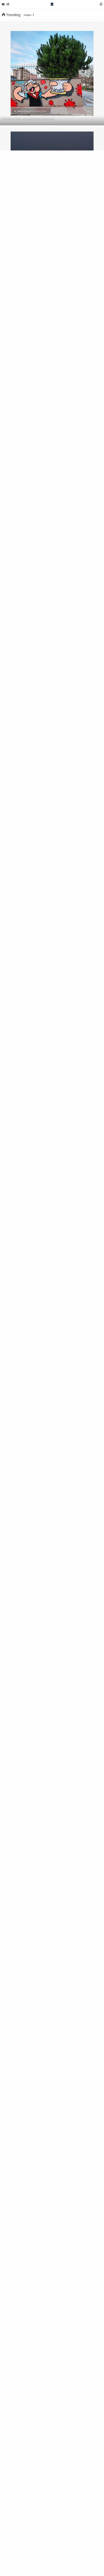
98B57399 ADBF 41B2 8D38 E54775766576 (27, 2236)
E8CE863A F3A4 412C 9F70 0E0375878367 (27, 542)
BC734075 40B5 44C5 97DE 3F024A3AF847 (27, 2025)
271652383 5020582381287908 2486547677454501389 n (34, 224)
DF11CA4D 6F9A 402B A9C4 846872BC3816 (27, 1495)
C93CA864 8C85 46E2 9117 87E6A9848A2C (27, 330)
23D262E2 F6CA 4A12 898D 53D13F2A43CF (27, 1071)
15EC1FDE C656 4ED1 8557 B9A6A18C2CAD (28, 2448)
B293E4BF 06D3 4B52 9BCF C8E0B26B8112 (28, 1601)
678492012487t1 (11, 436)
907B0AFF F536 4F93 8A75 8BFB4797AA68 (27, 860)
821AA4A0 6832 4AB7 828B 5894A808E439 (27, 2131)
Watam (7, 2347)
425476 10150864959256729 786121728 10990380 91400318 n (38, 966)
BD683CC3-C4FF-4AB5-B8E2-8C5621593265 (28, 754)
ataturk (6, 2342)
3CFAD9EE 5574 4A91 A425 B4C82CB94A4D (28, 1919)
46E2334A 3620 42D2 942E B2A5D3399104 (27, 2554)
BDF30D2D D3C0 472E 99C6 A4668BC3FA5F (28, 1177)
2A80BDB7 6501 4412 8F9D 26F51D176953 (27, 648)
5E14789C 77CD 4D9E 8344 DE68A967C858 (27, 1389)
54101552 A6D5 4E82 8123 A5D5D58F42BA (27, 1813)
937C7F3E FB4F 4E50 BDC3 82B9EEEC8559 (28, 1283)
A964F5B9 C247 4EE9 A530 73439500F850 (26, 1707)
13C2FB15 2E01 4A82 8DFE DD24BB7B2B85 (28, 118)
